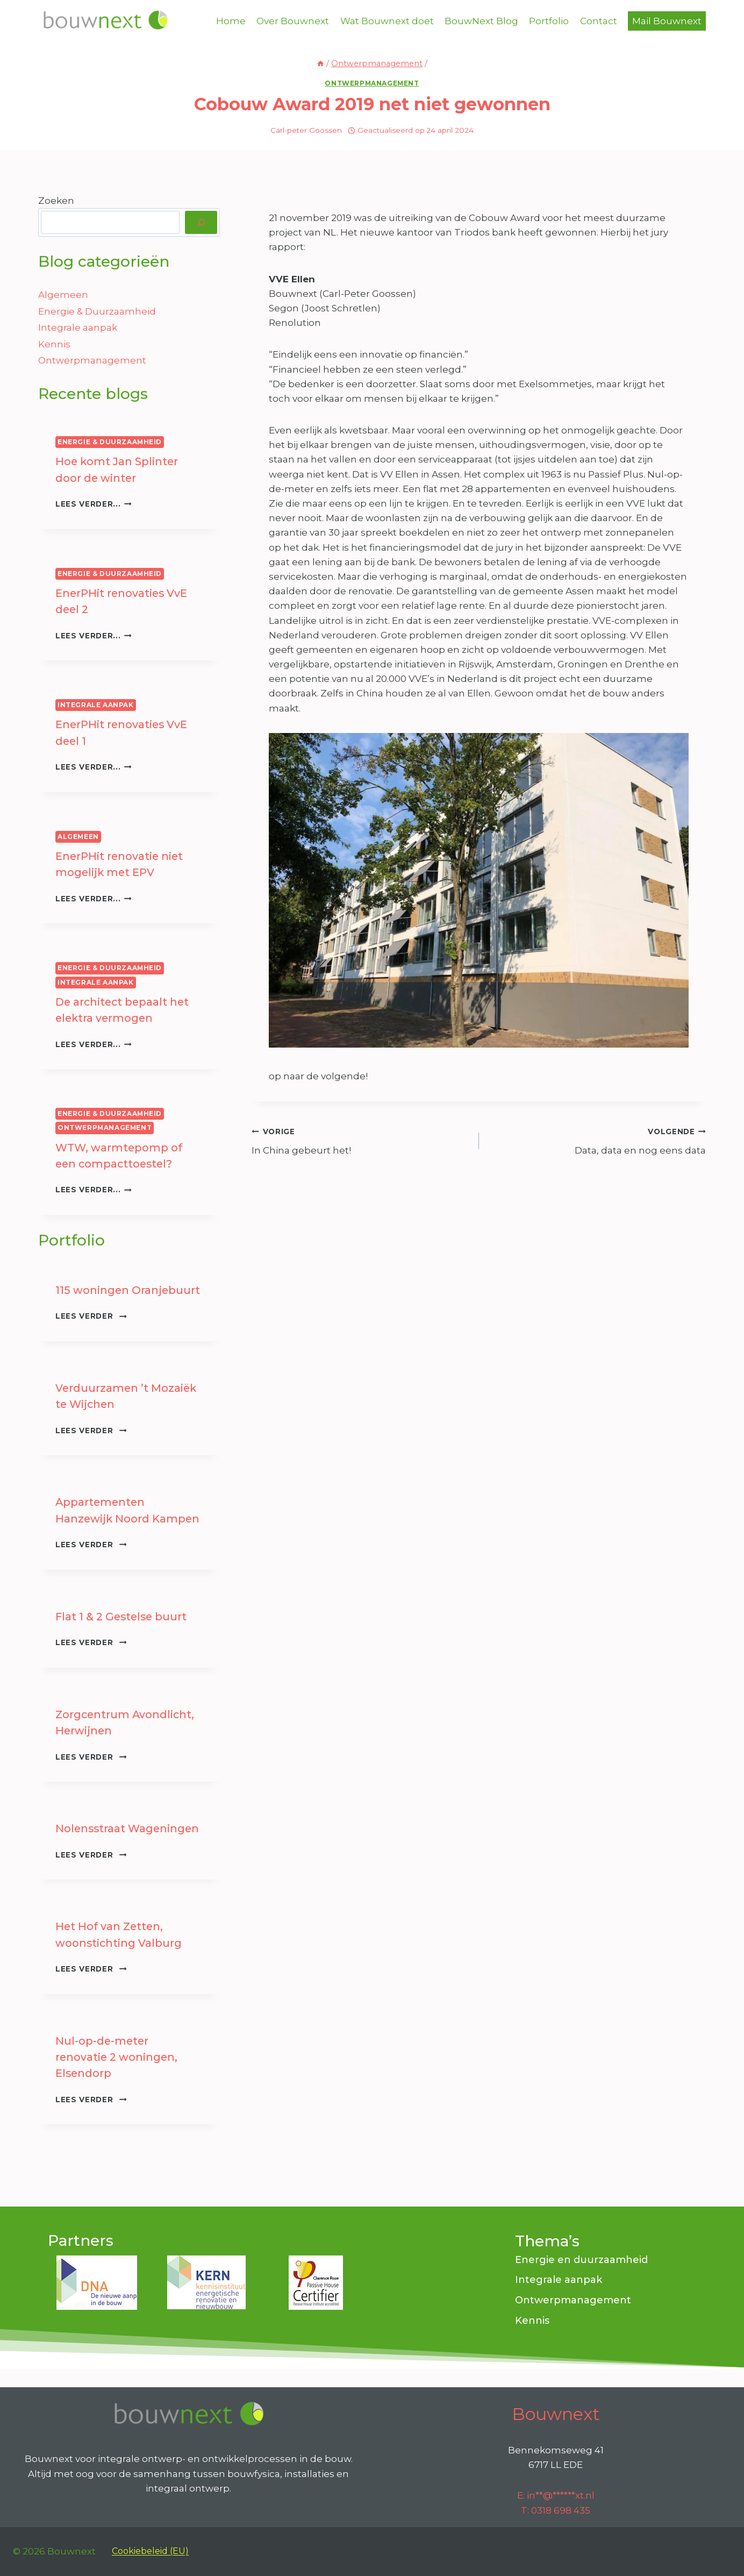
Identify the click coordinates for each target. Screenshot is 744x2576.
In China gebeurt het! (360, 1140)
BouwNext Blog (481, 21)
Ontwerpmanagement (372, 83)
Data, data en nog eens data (597, 1140)
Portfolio (549, 21)
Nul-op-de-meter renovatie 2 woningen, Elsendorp (117, 2052)
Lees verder (91, 1313)
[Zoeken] (201, 222)
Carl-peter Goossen (306, 130)
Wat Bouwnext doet (387, 21)
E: (556, 2495)
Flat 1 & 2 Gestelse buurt (122, 1612)
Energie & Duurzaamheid (97, 311)
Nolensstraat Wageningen (128, 1824)
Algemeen (63, 294)
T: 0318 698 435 (555, 2510)
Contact (598, 21)
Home (231, 21)
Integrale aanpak (77, 327)
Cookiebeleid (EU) (150, 2551)
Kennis (54, 344)
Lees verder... (93, 503)
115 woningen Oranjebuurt (128, 1287)
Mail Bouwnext (667, 21)
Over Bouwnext (292, 21)
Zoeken (56, 200)
